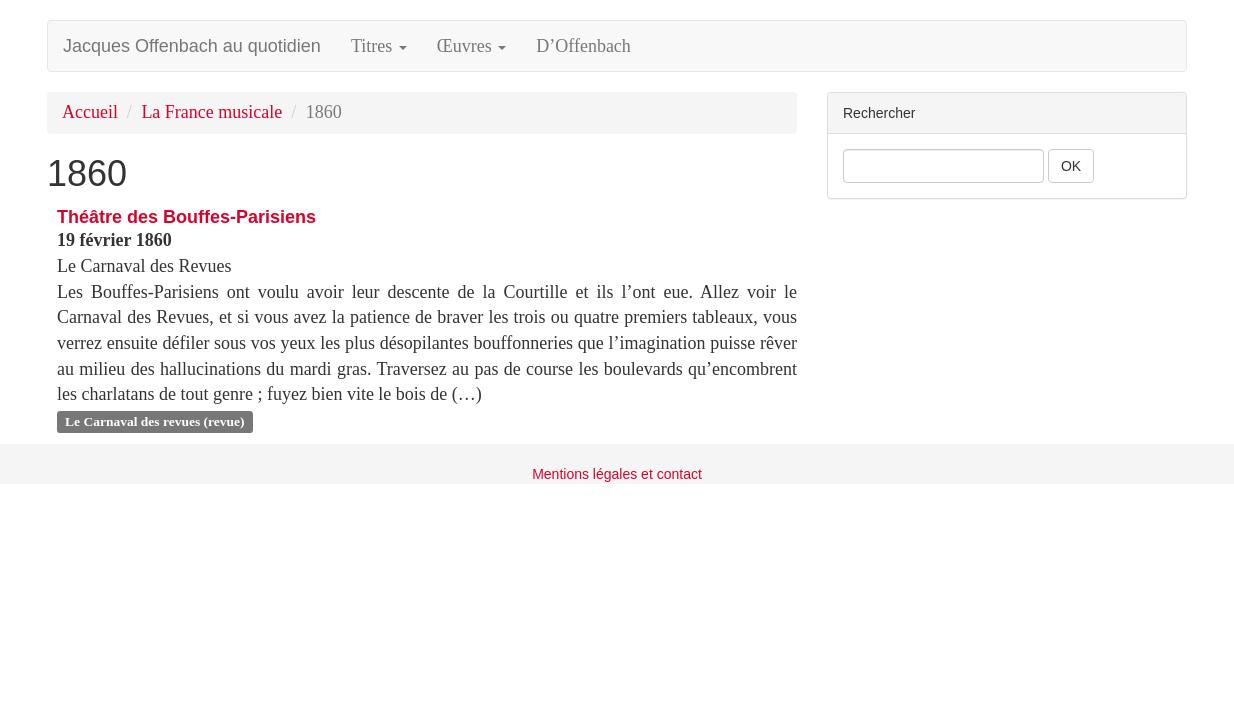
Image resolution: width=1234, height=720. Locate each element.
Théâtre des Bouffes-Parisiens (186, 217)
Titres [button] (379, 46)
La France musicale (211, 112)
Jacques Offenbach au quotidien (192, 46)
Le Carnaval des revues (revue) (154, 421)
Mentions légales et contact (617, 474)
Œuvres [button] (472, 46)
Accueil (90, 112)
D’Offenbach (583, 46)
